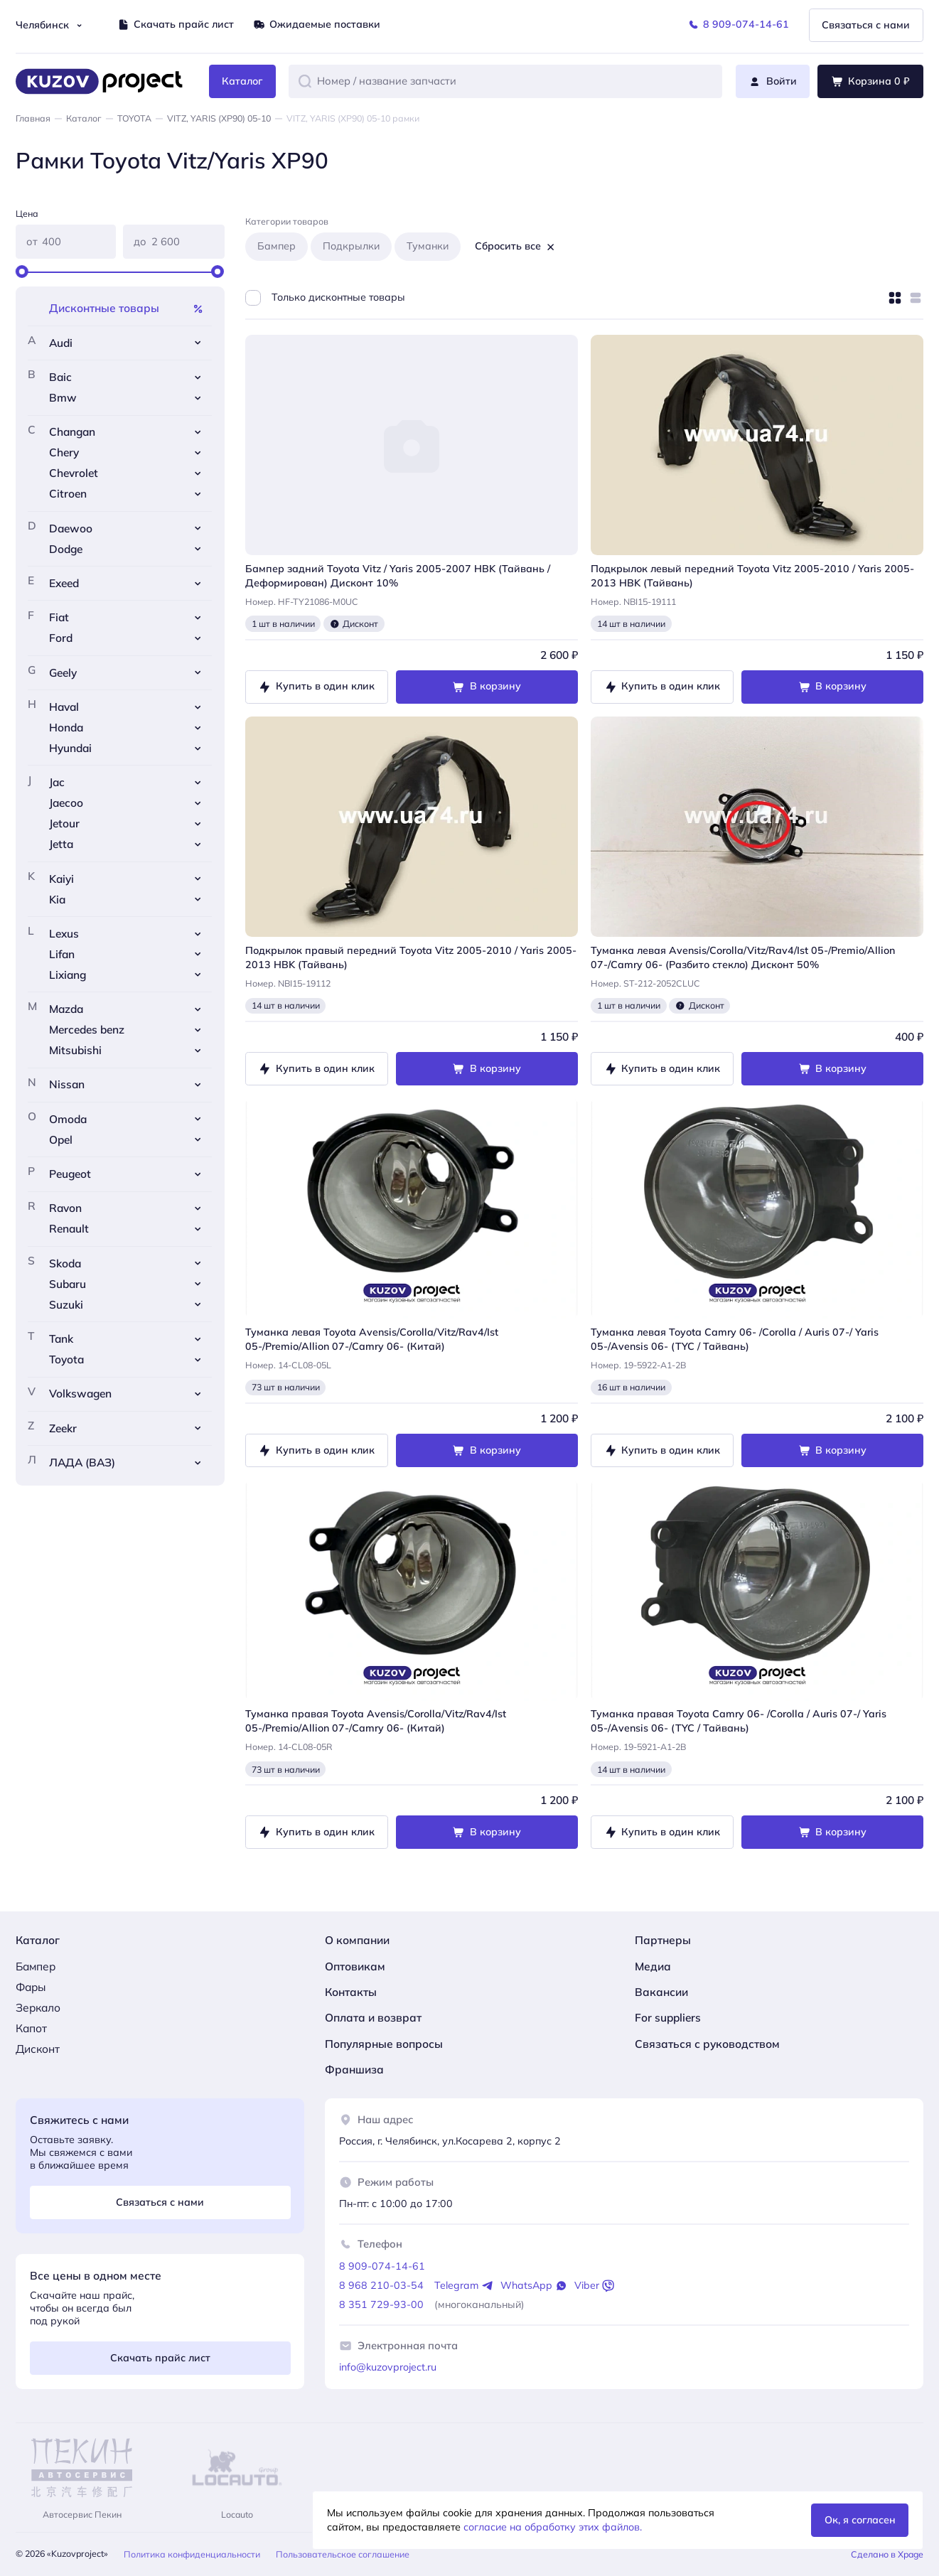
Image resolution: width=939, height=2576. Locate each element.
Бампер (276, 246)
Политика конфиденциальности (192, 2554)
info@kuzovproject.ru (387, 2367)
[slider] (22, 271)
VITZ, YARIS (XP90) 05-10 (219, 118)
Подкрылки (351, 246)
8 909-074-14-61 (382, 2266)
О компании (357, 1940)
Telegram (464, 2285)
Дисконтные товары (127, 308)
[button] (305, 81)
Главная (33, 118)
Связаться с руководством (707, 2043)
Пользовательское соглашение (342, 2554)
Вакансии (661, 1992)
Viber (594, 2285)
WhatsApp (534, 2285)
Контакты (351, 1992)
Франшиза (354, 2069)
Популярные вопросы (384, 2043)
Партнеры (663, 1940)
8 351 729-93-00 (381, 2304)
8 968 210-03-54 (381, 2285)
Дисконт (38, 2048)
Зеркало (38, 2007)
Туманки (428, 246)
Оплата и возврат (373, 2017)
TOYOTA (134, 118)
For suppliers (668, 2017)
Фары (31, 1987)
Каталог (84, 118)
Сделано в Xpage (887, 2554)
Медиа (653, 1966)
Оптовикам (355, 1966)
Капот (31, 2028)
